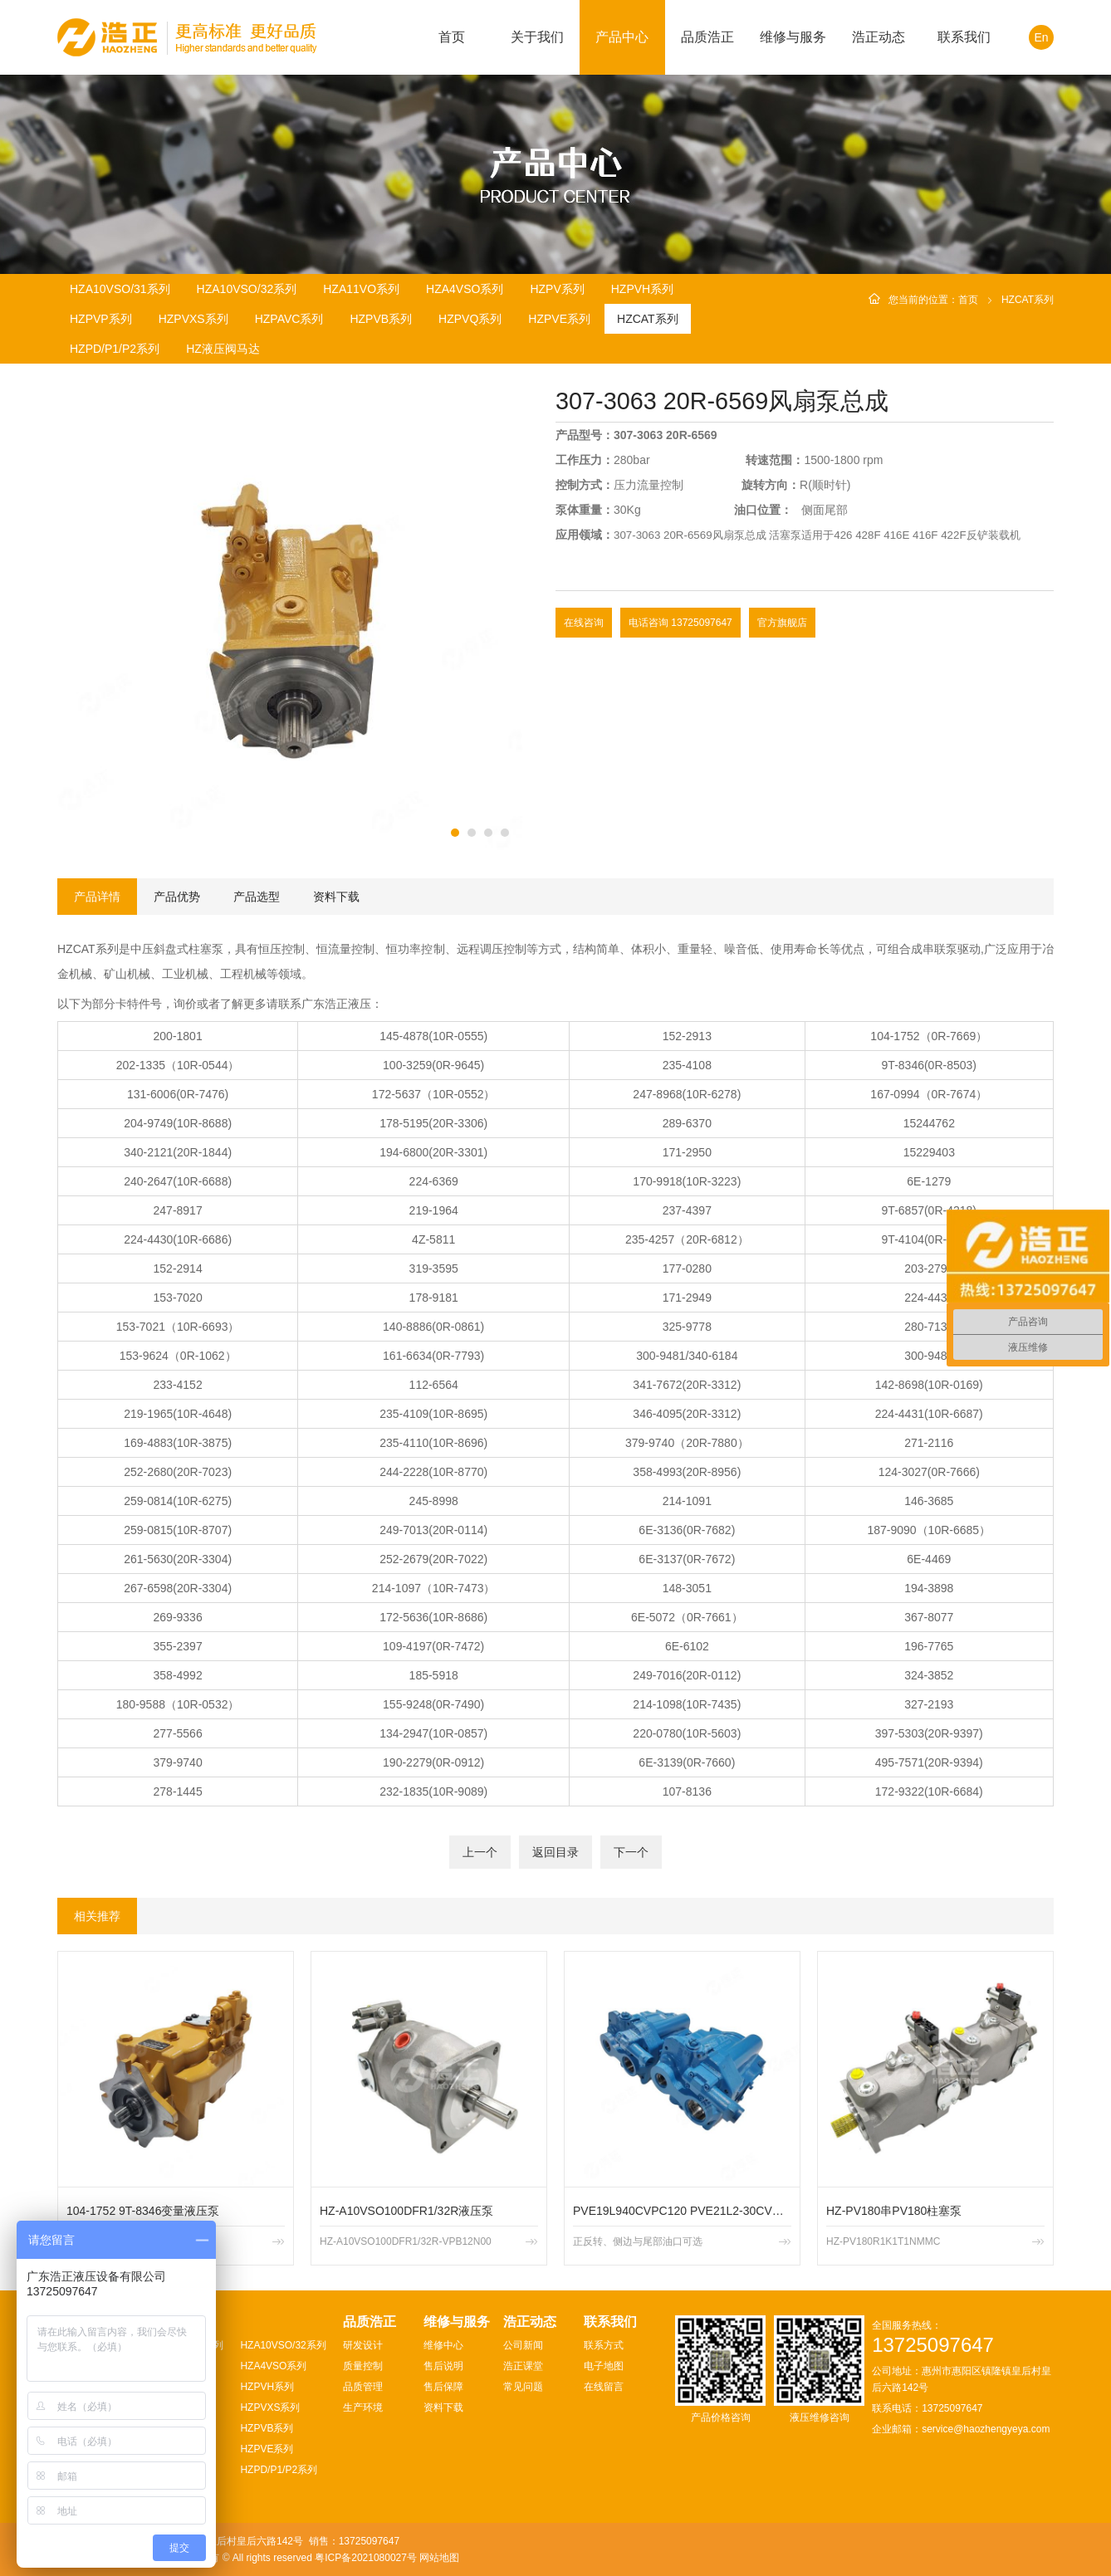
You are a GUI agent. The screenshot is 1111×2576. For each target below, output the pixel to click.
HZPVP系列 (101, 318)
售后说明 (443, 2366)
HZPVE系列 (559, 318)
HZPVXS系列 (193, 318)
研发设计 (363, 2345)
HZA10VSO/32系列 (247, 289)
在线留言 (604, 2387)
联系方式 (604, 2345)
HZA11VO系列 (361, 289)
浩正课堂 (523, 2366)
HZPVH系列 (642, 289)
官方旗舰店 (782, 622)
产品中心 (621, 37)
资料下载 (443, 2407)
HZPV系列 (557, 289)
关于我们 (537, 37)
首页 (451, 37)
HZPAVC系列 (289, 318)
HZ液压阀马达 (223, 348)
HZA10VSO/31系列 (120, 289)
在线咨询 (584, 622)
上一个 (480, 1852)
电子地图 (604, 2366)
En (1041, 37)
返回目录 (555, 1852)
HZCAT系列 (647, 318)
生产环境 (363, 2407)
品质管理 (363, 2387)
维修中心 (443, 2345)
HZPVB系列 (381, 318)
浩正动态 (878, 37)
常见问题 (523, 2387)
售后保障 (443, 2387)
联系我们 (964, 37)
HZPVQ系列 (470, 318)
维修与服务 (793, 37)
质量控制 (363, 2366)
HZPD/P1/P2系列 (114, 348)
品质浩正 (707, 37)
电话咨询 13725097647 (680, 622)
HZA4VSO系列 (464, 289)
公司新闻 (523, 2345)
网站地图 (439, 2558)
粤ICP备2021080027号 (366, 2558)
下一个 (631, 1852)
